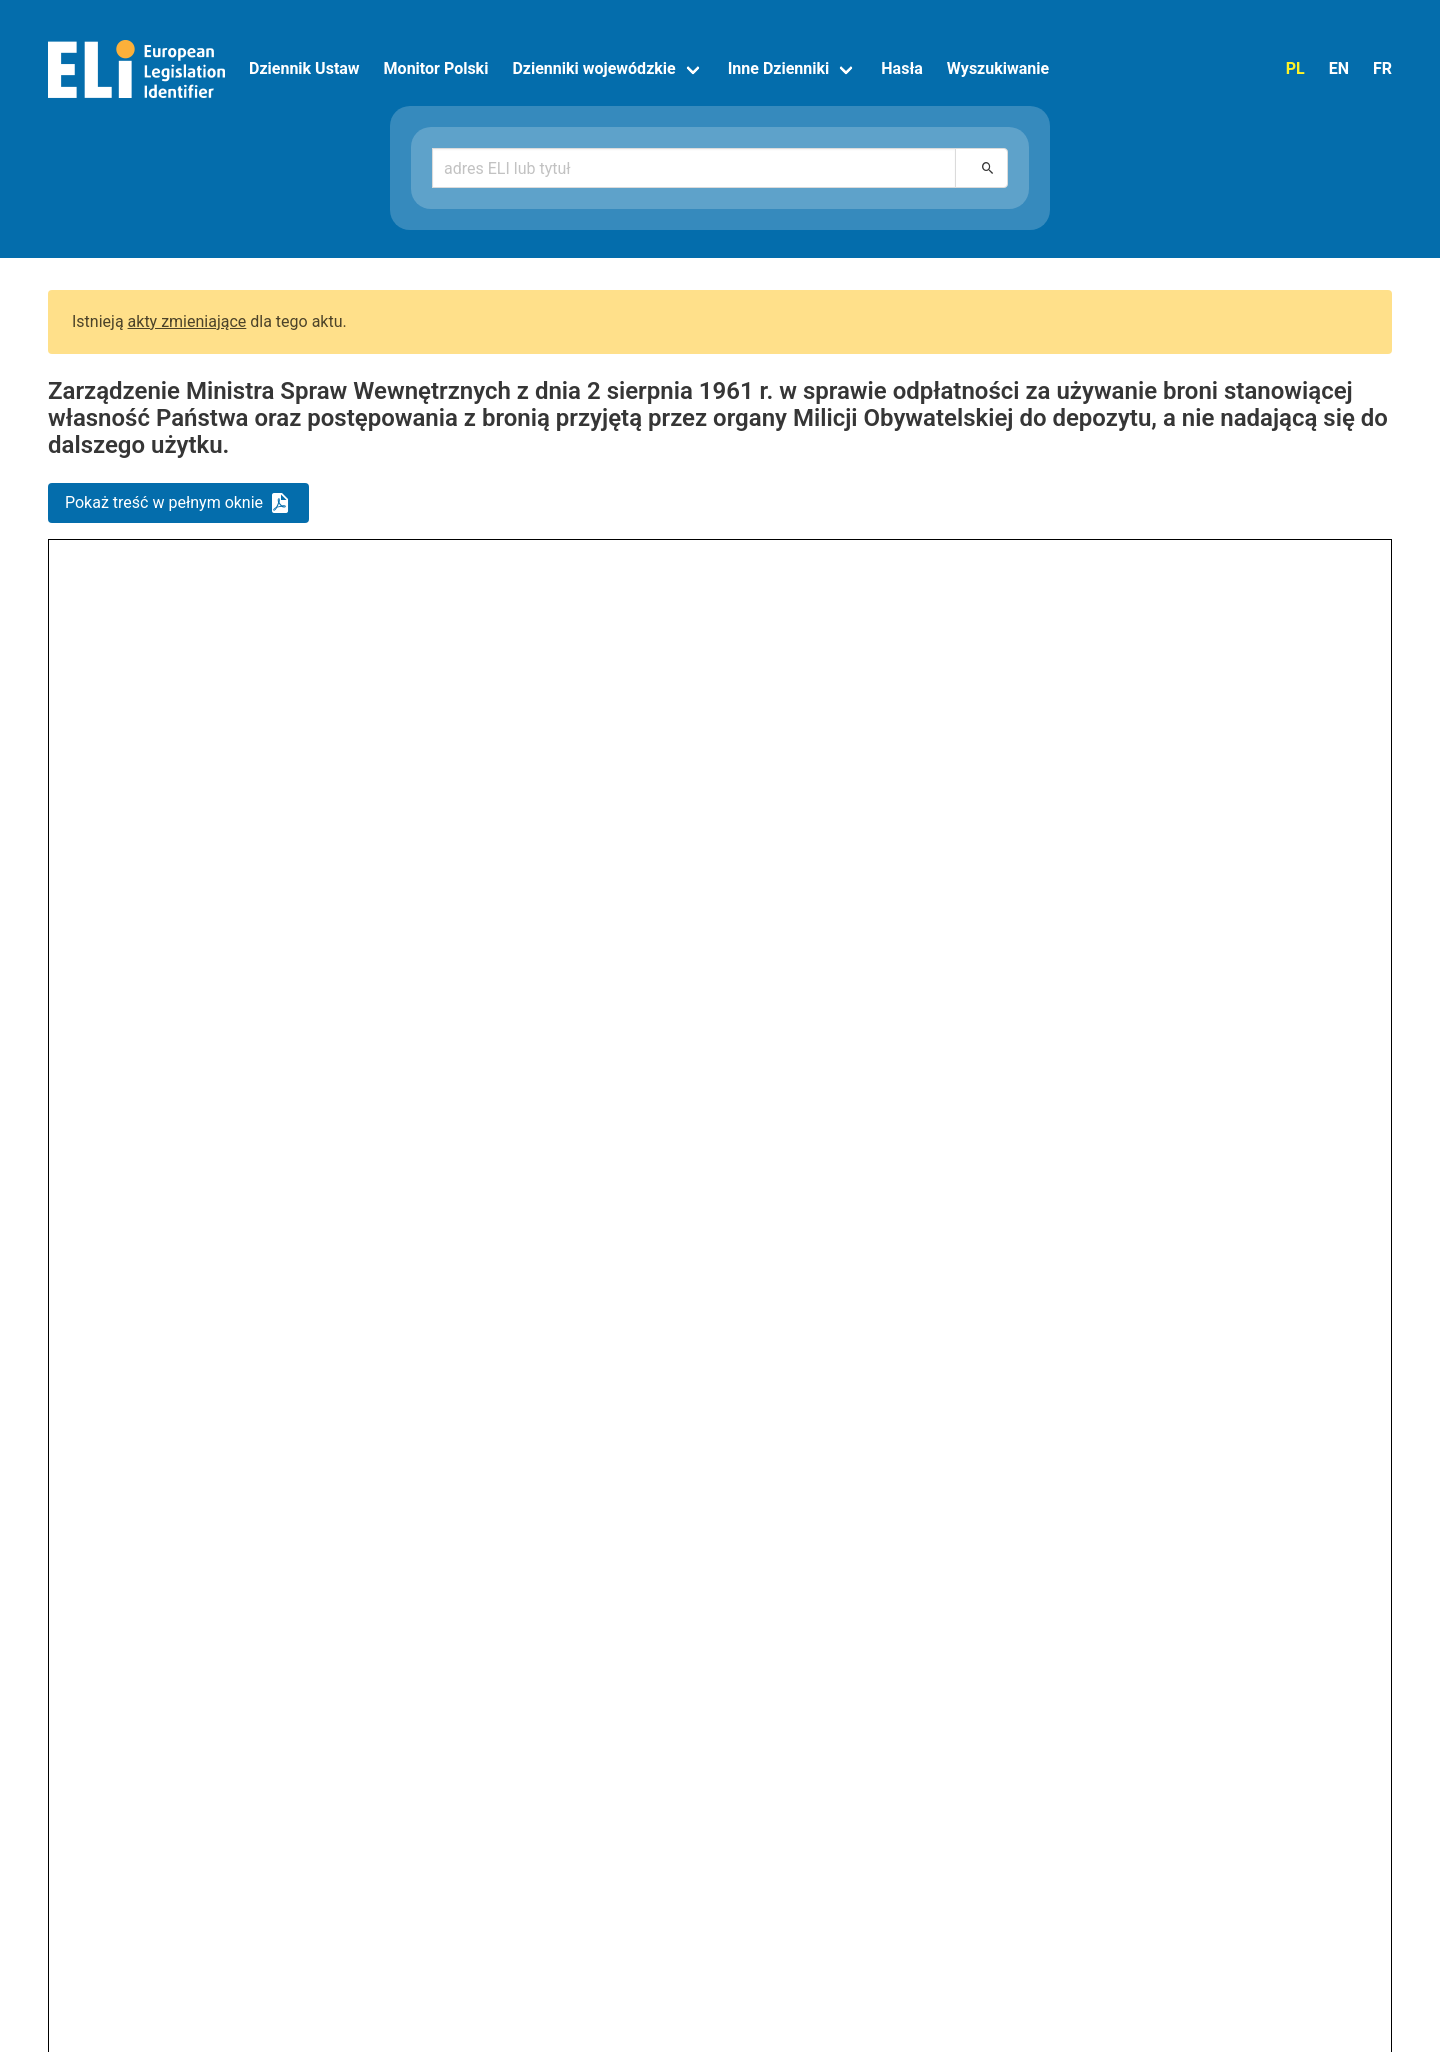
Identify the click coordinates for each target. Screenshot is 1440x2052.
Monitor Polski (436, 68)
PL (1295, 68)
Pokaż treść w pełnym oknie (164, 502)
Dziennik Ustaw (304, 68)
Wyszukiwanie (998, 68)
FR (1382, 68)
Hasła (902, 68)
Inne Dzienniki (779, 68)
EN (1339, 68)
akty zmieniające (187, 321)
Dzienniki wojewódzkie (593, 68)
